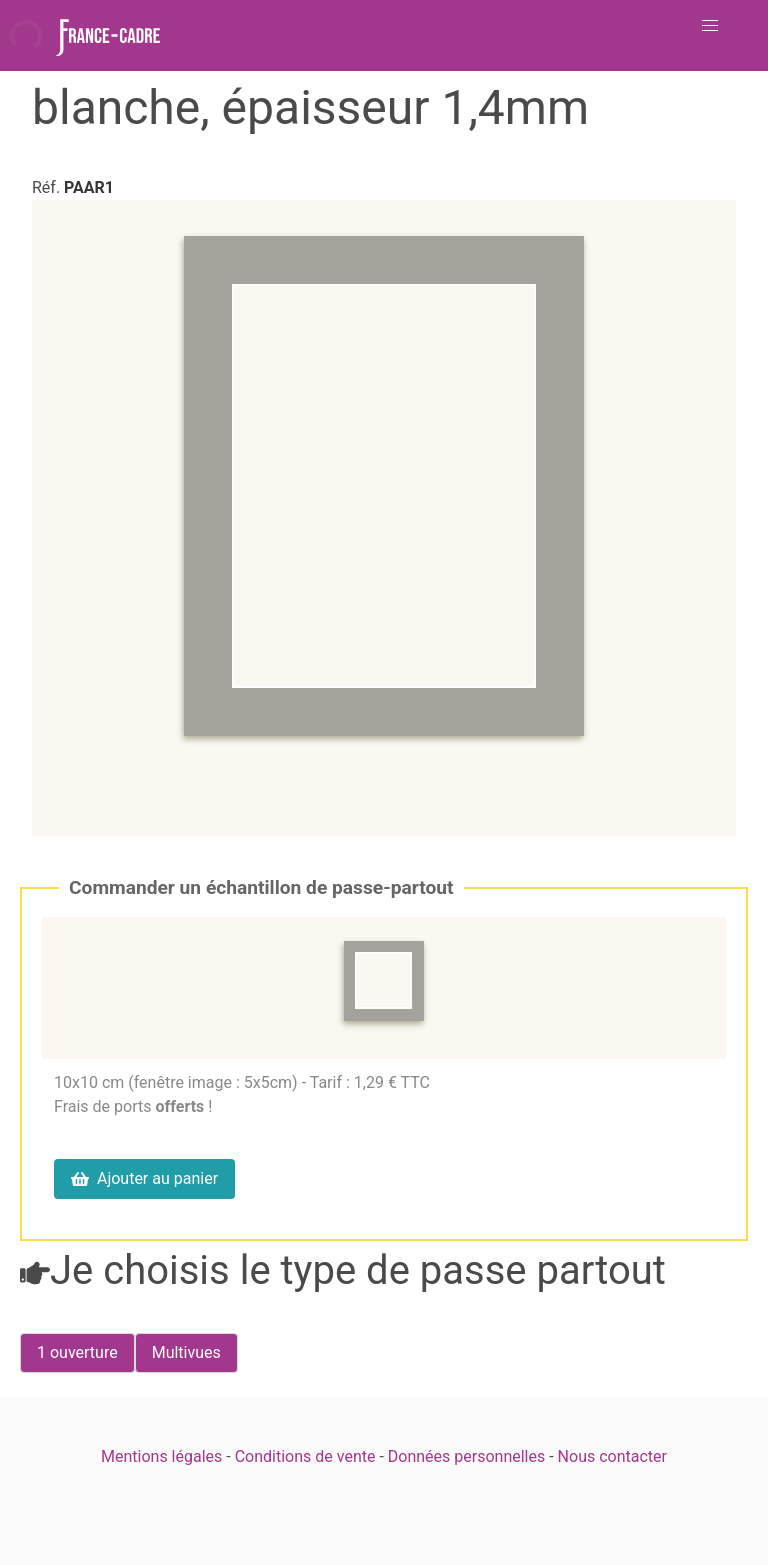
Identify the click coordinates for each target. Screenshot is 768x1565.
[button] (710, 26)
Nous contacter (612, 1456)
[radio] (77, 1353)
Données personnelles (466, 1456)
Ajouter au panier (144, 1178)
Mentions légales (161, 1456)
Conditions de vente (305, 1456)
